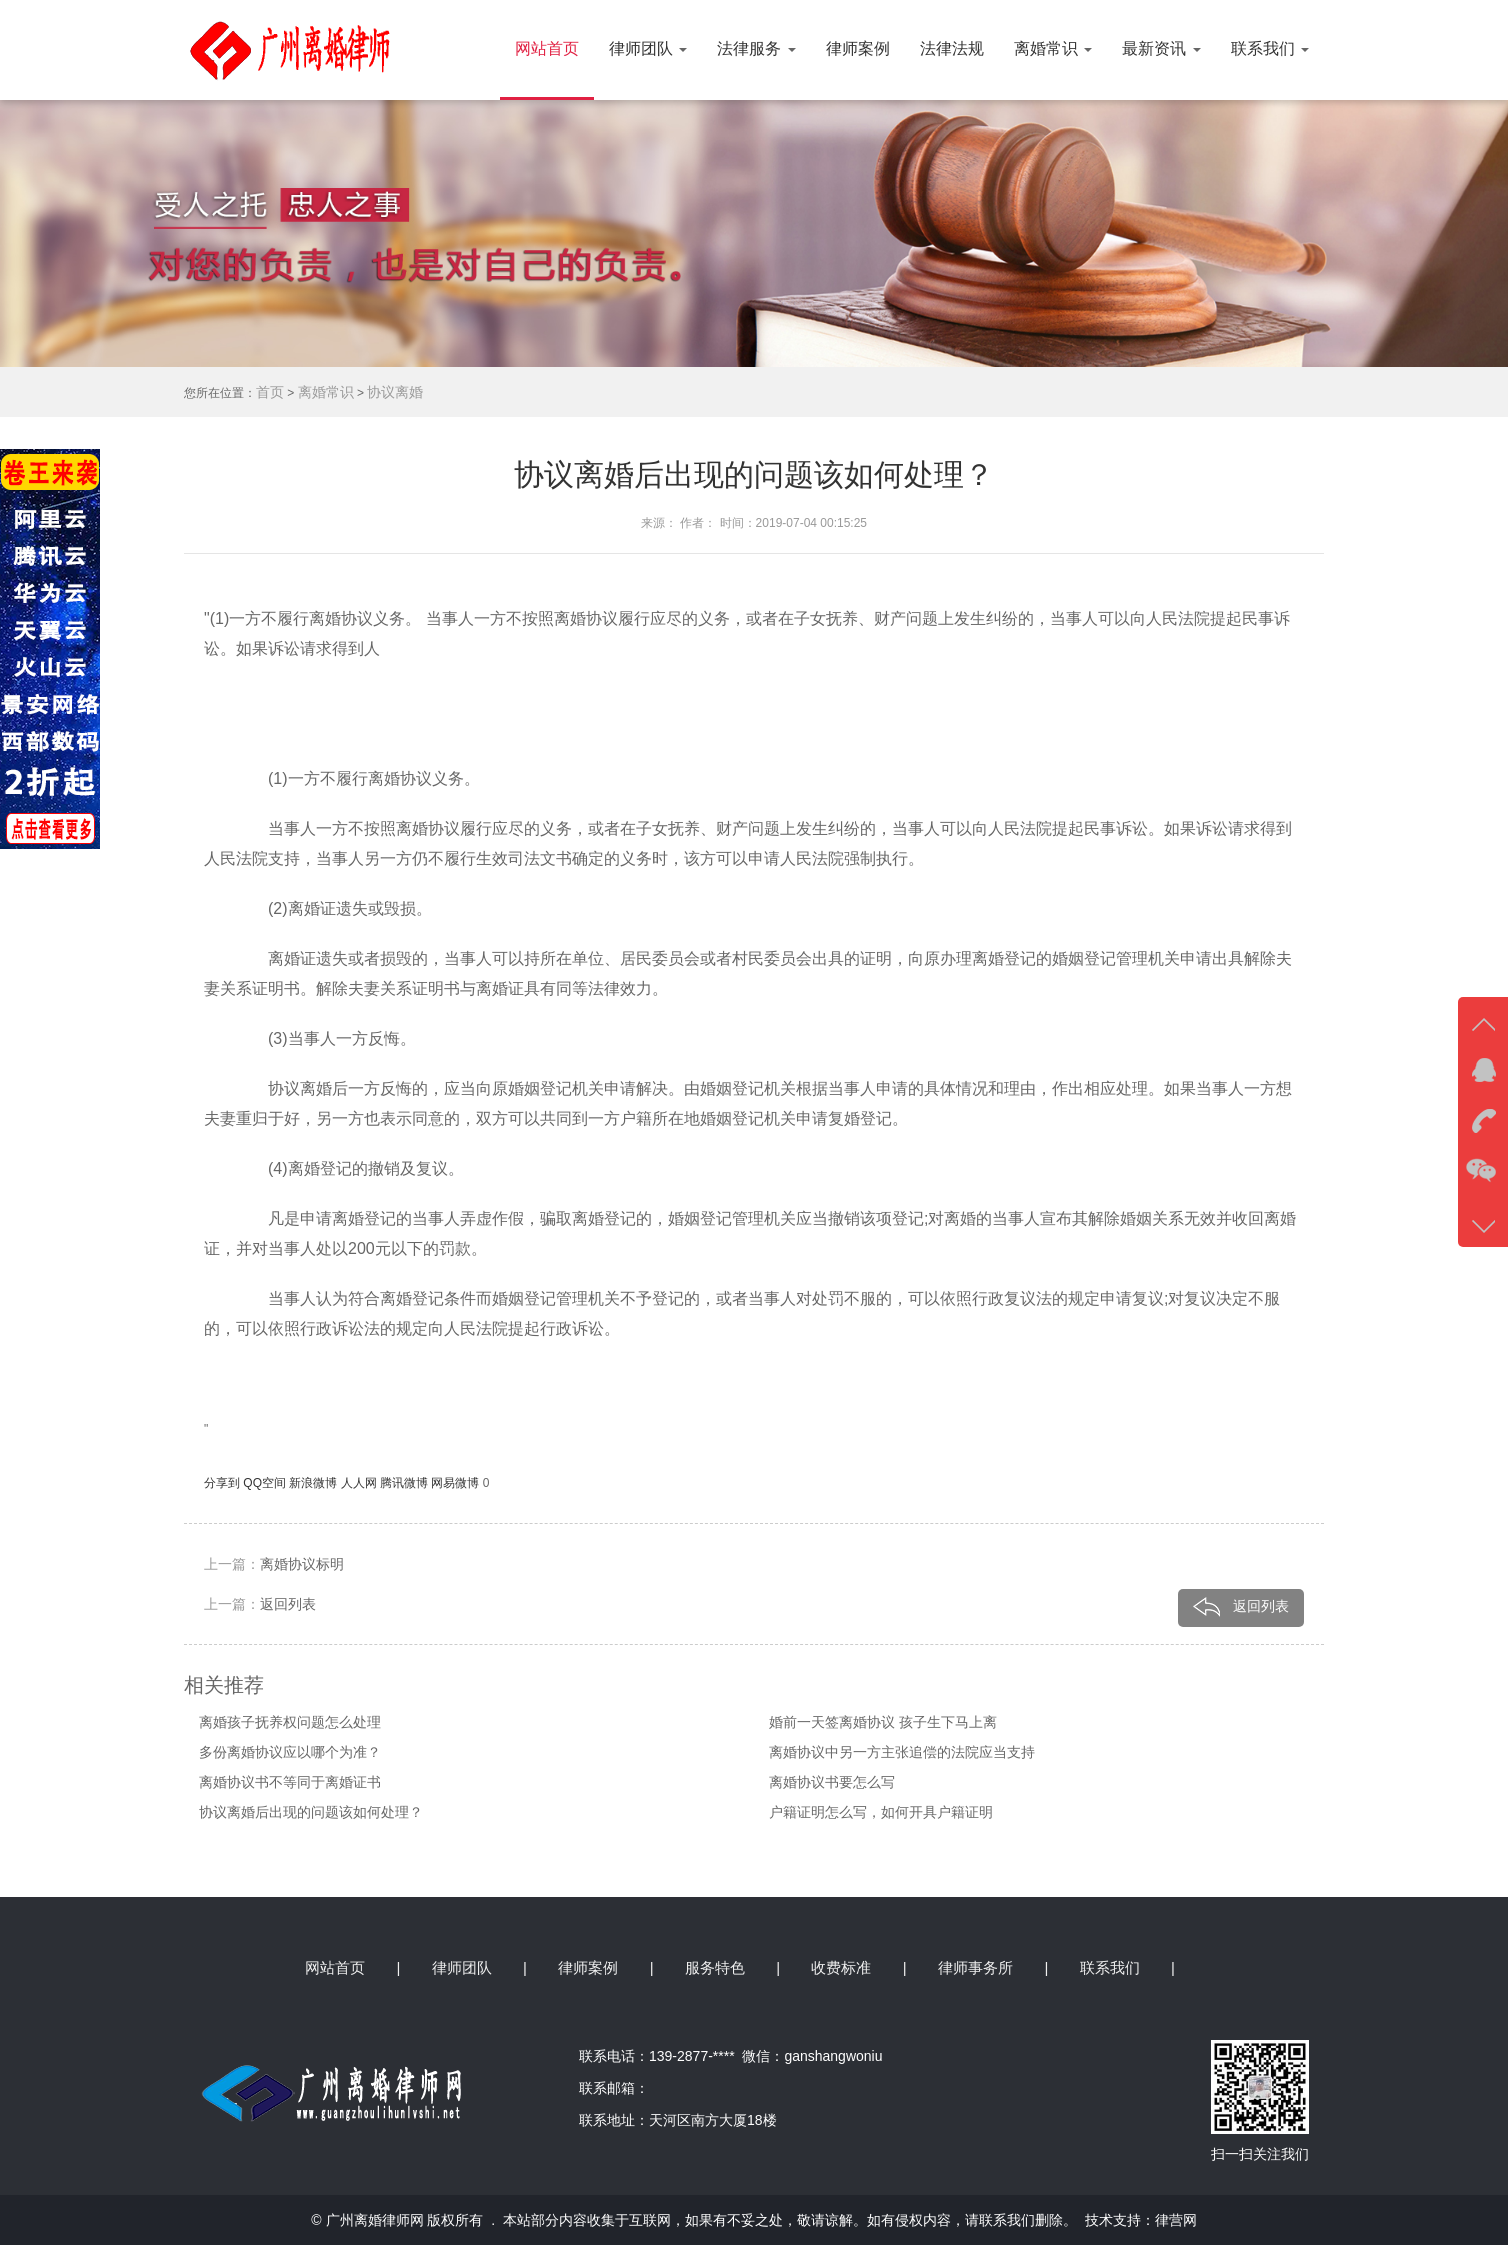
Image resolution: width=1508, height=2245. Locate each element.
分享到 (223, 1483)
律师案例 (858, 48)
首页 (270, 392)
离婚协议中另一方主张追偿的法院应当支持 (902, 1752)
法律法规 (952, 48)
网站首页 (547, 48)
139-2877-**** (695, 2056)
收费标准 (841, 1967)
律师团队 (648, 48)
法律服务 (756, 48)
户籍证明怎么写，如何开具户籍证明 (881, 1812)
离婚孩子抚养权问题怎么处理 (290, 1722)
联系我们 (1270, 48)
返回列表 (288, 1604)
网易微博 (456, 1483)
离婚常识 (1053, 48)
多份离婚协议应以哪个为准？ (290, 1752)
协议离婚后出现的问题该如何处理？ (311, 1812)
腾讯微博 (405, 1483)
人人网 (360, 1483)
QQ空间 (266, 1483)
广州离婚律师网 (375, 2220)
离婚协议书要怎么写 (832, 1782)
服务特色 (715, 1967)
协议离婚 (395, 392)
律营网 (1176, 2220)
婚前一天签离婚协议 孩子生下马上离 (883, 1722)
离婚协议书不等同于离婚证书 (290, 1782)
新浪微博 (314, 1483)
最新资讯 (1161, 48)
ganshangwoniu (833, 2056)
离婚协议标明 (302, 1564)
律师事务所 (975, 1967)
